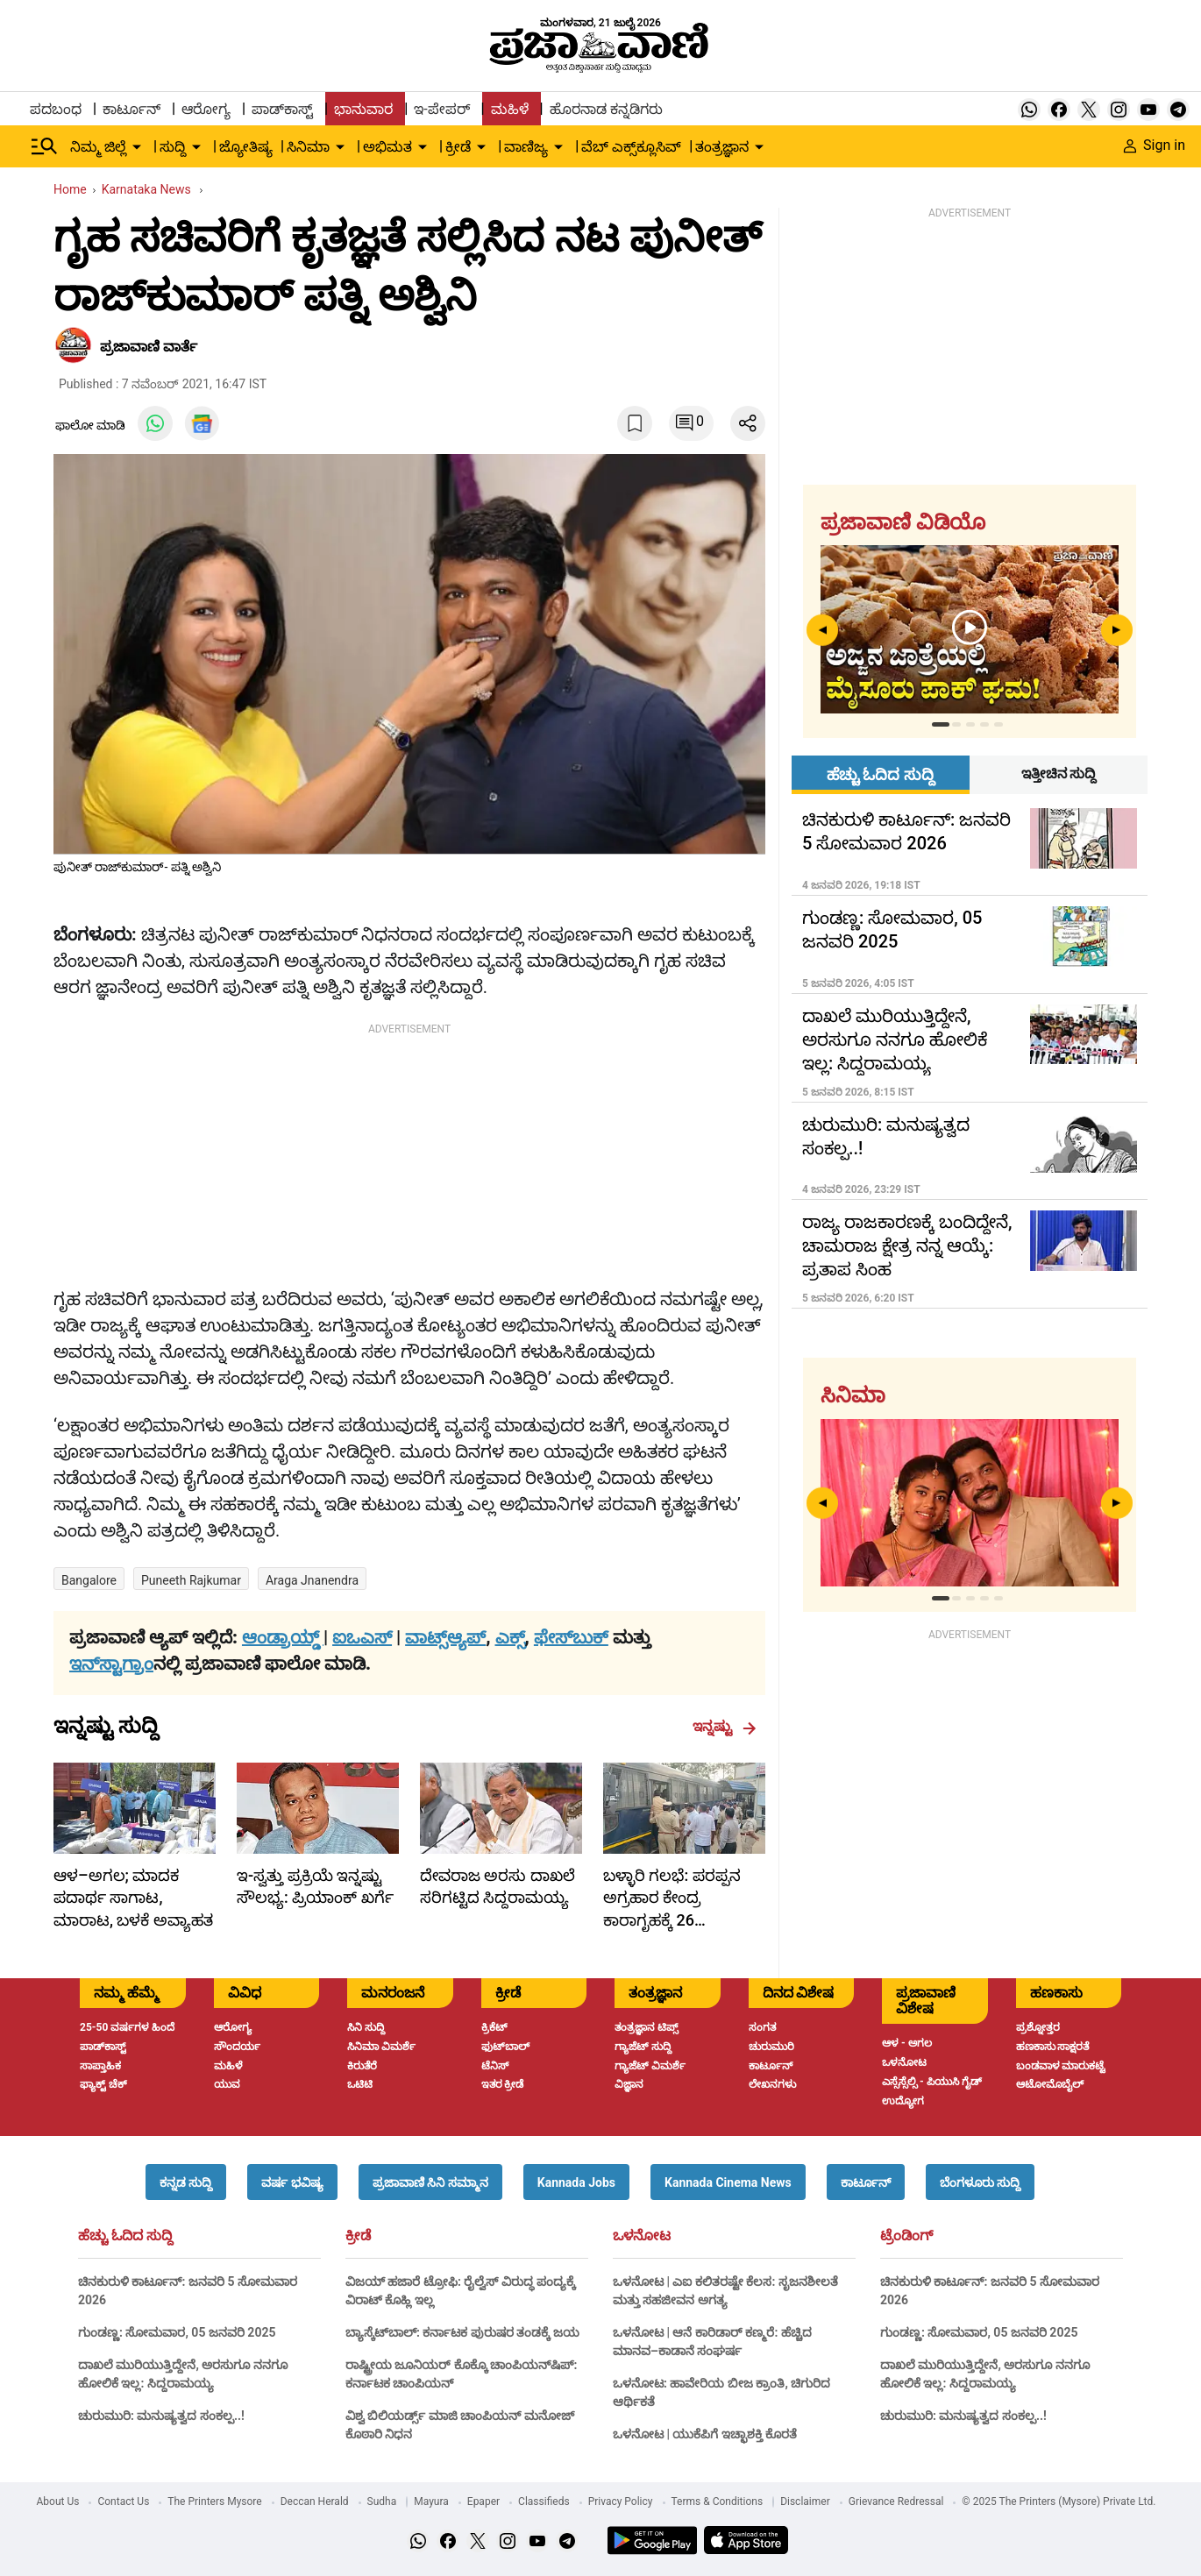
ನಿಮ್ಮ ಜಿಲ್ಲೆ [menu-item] (98, 146)
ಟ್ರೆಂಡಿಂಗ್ (906, 2236)
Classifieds (544, 2501)
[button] (186, 2182)
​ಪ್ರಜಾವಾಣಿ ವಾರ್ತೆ (148, 346)
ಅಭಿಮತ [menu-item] (387, 146)
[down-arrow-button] (136, 147)
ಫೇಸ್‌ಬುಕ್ (571, 1637)
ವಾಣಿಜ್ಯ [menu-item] (526, 146)
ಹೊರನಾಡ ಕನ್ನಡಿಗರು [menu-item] (606, 109)
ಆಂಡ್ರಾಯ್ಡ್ (282, 1637)
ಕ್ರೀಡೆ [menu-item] (458, 146)
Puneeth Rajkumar (191, 1580)
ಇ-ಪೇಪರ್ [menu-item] (441, 109)
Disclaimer (805, 2501)
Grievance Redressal (896, 2501)
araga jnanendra (312, 1580)
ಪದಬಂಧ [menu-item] (56, 109)
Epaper (483, 2501)
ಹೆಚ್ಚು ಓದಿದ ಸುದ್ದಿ (125, 2236)
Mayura (431, 2501)
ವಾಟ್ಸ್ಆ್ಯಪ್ (445, 1637)
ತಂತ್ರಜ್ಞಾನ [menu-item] (722, 146)
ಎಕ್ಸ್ (510, 1637)
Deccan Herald (315, 2501)
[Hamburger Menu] (45, 146)
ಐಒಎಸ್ (362, 1637)
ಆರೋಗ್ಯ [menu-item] (206, 109)
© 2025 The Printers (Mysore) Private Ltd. (1058, 2501)
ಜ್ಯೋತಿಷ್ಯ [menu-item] (246, 146)
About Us (58, 2501)
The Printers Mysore (214, 2501)
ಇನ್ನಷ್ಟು (725, 1726)
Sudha (382, 2501)
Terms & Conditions (718, 2501)
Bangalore (89, 1580)
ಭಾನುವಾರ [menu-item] (363, 109)
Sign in (1154, 145)
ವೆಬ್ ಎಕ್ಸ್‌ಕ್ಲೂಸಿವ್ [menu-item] (631, 146)
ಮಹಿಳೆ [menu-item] (510, 109)
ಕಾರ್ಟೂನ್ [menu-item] (131, 109)
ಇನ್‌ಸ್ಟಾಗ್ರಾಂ (111, 1663)
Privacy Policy (620, 2501)
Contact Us (123, 2501)
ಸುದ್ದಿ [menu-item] (173, 146)
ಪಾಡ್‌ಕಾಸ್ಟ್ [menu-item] (282, 109)
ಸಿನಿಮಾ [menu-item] (308, 146)
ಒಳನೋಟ (642, 2236)
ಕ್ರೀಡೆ (358, 2236)
